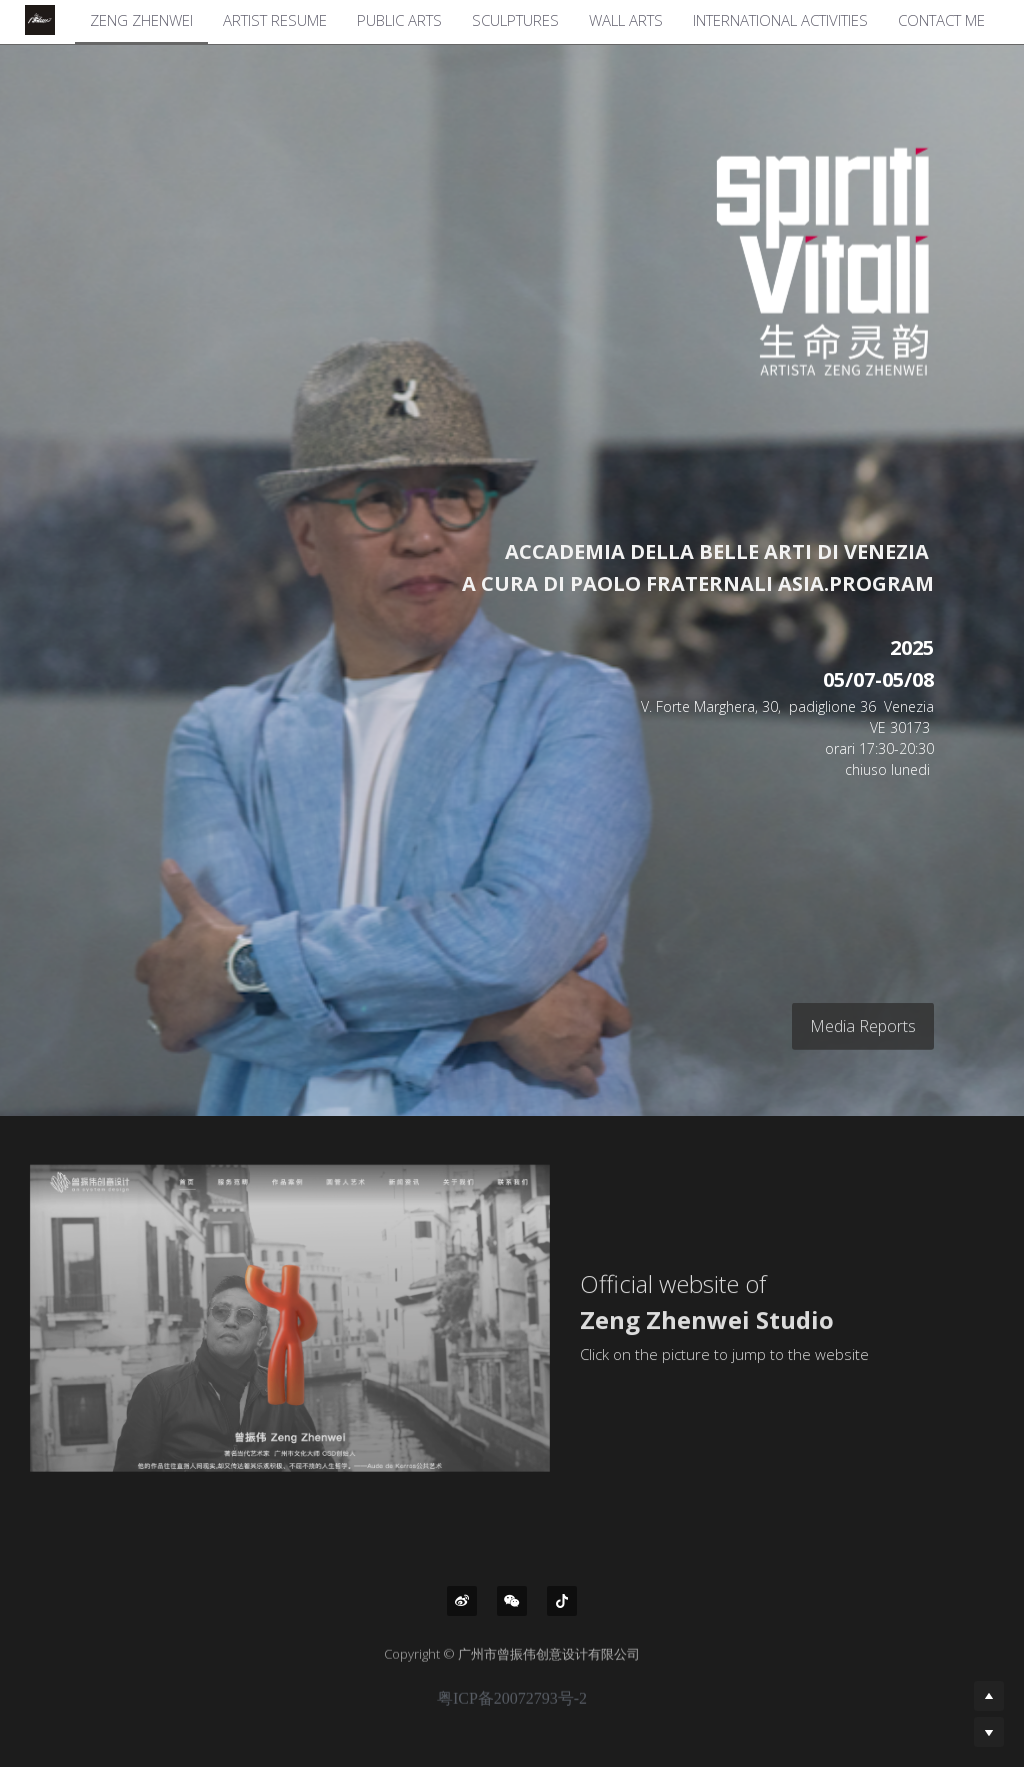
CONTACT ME (941, 20)
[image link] (770, 260)
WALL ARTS (626, 20)
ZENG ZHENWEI (141, 20)
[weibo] (462, 1601)
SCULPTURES (515, 20)
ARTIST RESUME (275, 20)
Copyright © (421, 1664)
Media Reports (863, 1036)
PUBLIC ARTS (399, 20)
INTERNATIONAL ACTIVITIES (780, 20)
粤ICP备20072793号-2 (512, 1709)
